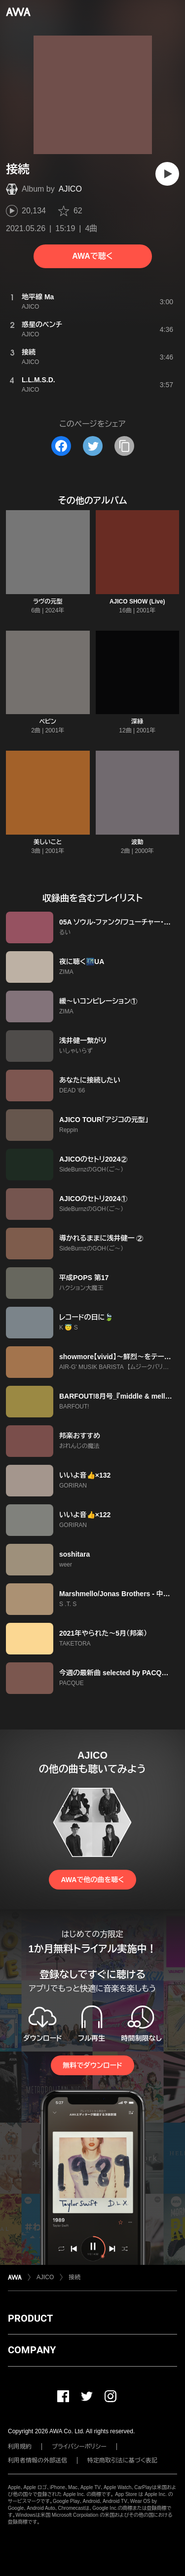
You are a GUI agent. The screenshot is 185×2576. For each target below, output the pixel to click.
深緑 (137, 721)
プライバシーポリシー (79, 2446)
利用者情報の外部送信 (37, 2460)
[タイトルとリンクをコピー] (124, 446)
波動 (137, 842)
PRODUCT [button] (30, 2318)
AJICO (70, 189)
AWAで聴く (92, 256)
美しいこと (48, 842)
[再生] (167, 174)
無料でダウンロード (92, 2065)
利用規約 (20, 2446)
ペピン (47, 721)
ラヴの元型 (47, 601)
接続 (74, 2277)
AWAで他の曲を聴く (92, 1880)
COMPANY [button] (32, 2350)
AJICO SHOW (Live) (137, 601)
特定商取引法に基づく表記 (122, 2460)
